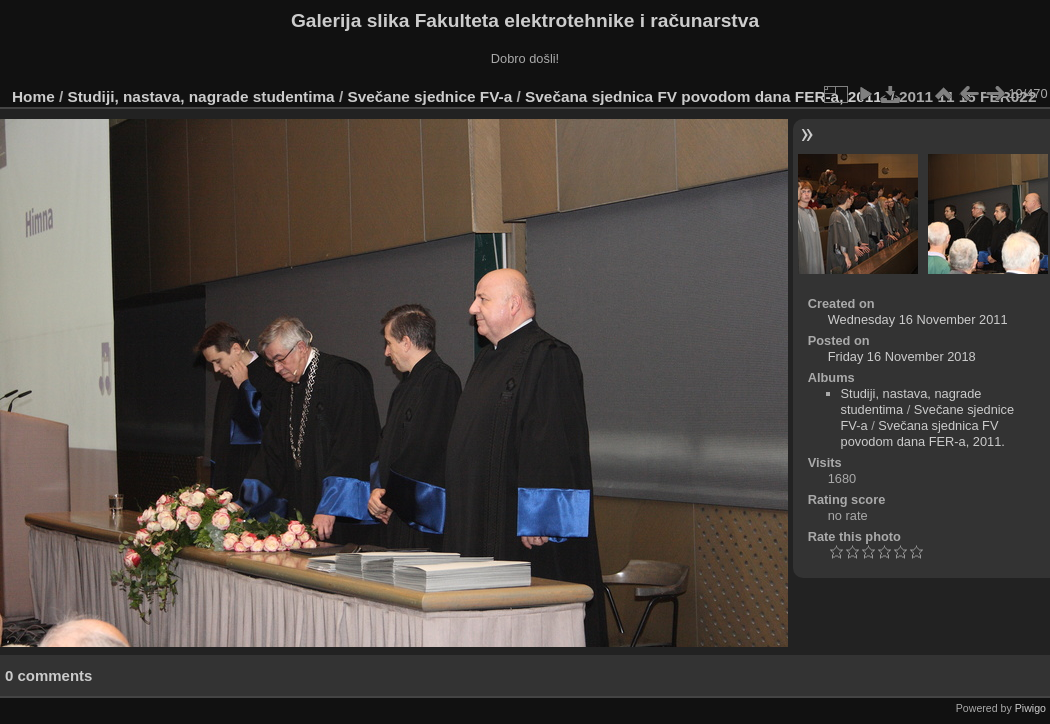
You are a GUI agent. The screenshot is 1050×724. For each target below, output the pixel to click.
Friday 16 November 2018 (902, 356)
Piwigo (1030, 708)
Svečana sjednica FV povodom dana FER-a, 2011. (705, 96)
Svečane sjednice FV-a (429, 96)
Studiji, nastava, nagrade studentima (201, 96)
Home (33, 96)
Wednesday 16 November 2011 (918, 319)
